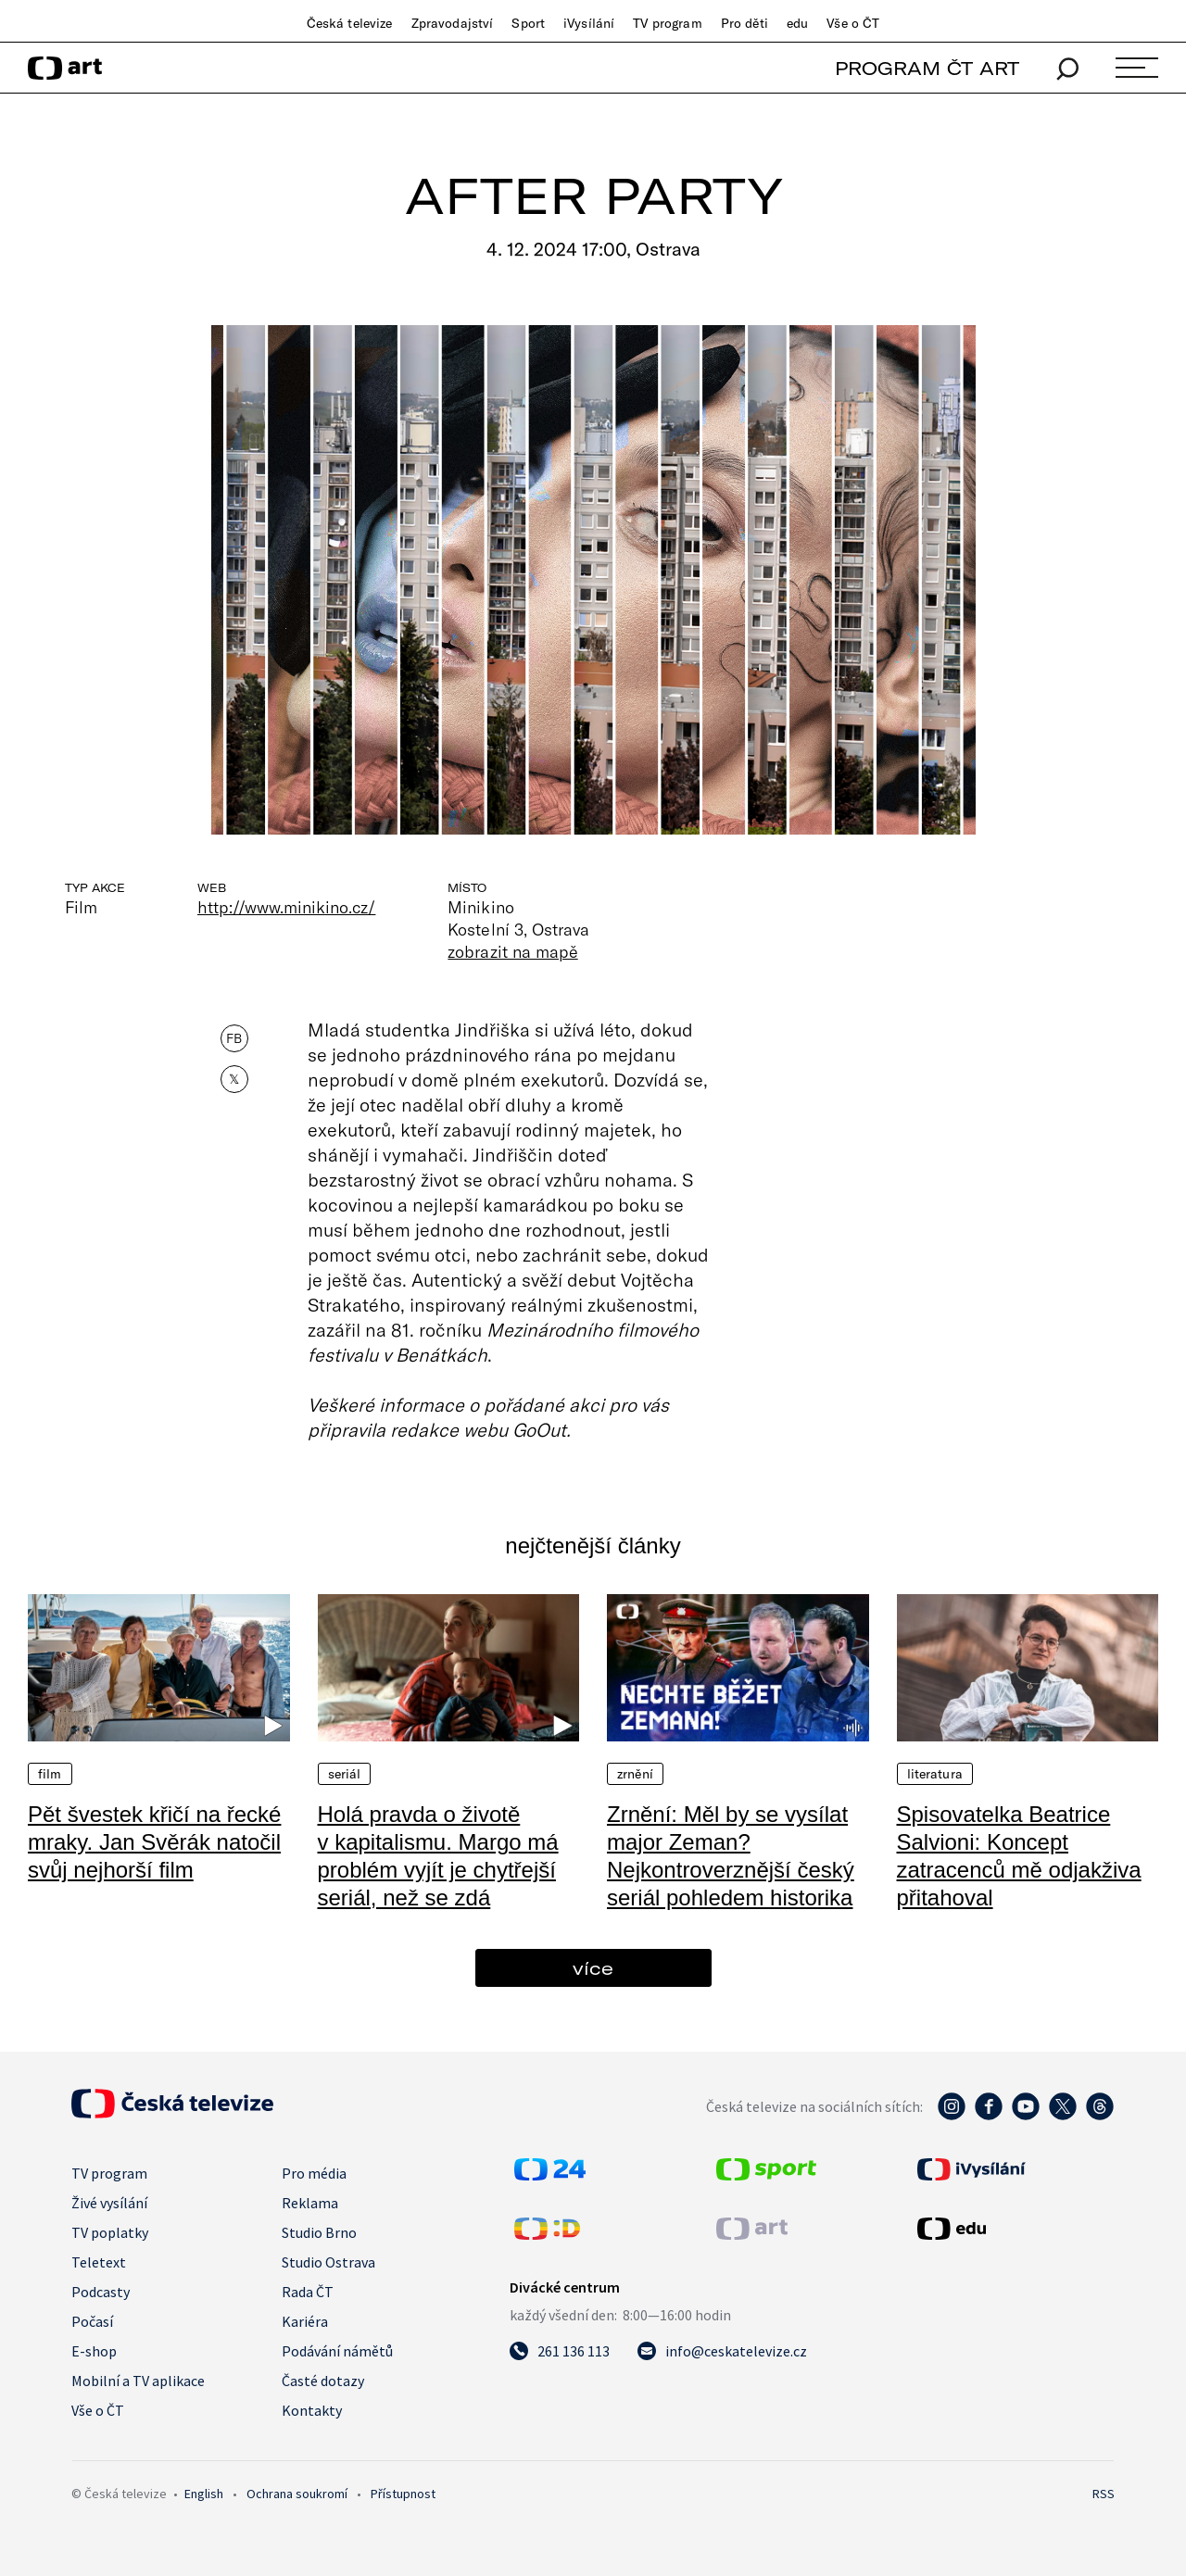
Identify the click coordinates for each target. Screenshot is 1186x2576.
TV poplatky (109, 2232)
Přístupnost (403, 2493)
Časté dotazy (323, 2380)
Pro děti (744, 23)
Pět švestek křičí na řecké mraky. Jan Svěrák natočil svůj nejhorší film (154, 1842)
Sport (528, 23)
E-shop (94, 2351)
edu (797, 23)
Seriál (344, 1774)
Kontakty (312, 2410)
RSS (1103, 2493)
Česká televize (350, 23)
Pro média (314, 2173)
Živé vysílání (109, 2202)
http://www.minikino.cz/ (286, 907)
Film (50, 1774)
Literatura (935, 1774)
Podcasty (100, 2291)
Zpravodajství (452, 23)
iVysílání (588, 23)
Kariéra (305, 2321)
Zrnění (635, 1774)
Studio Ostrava (328, 2262)
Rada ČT (308, 2291)
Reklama (310, 2202)
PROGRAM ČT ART (927, 68)
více (593, 1967)
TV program (667, 23)
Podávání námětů (337, 2351)
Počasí (92, 2321)
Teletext (98, 2262)
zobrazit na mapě (512, 951)
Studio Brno (319, 2232)
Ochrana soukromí (296, 2493)
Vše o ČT (852, 23)
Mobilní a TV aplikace (138, 2380)
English (203, 2493)
